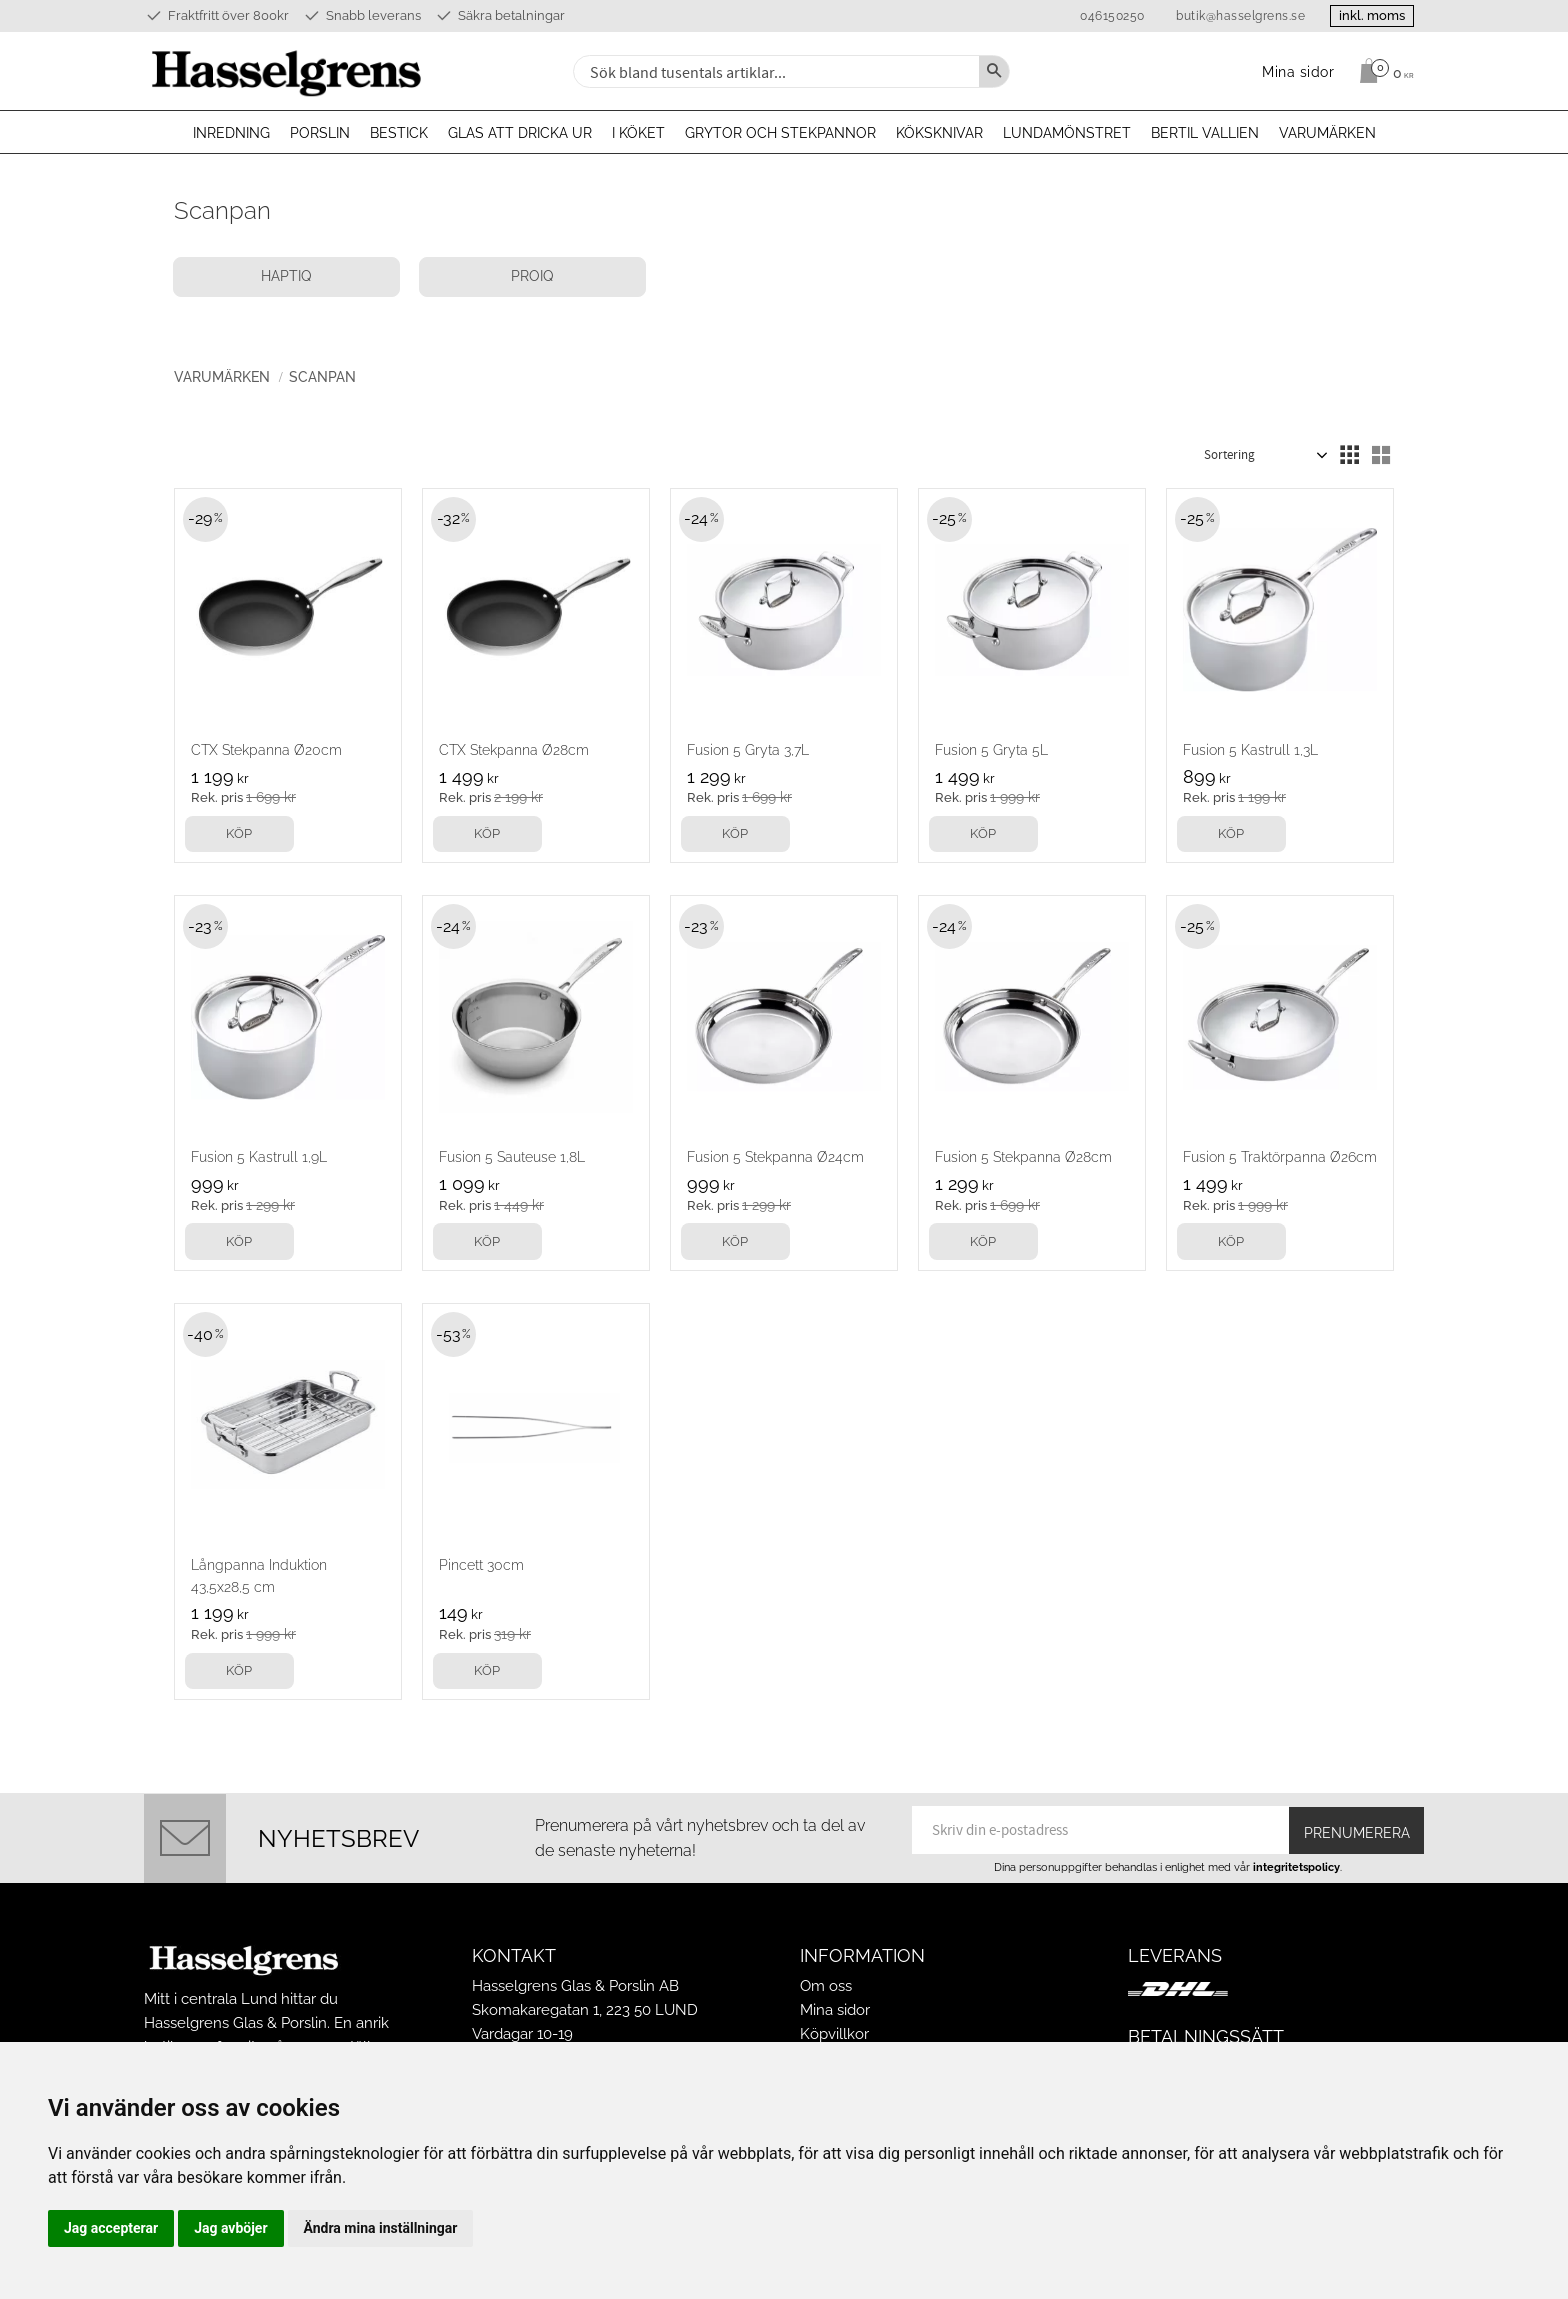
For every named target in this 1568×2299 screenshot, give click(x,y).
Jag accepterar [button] (111, 2228)
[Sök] (994, 71)
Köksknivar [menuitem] (939, 133)
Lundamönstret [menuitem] (1067, 133)
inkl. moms (1366, 15)
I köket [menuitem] (638, 133)
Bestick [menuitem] (399, 133)
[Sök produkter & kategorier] (774, 71)
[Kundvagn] (1381, 71)
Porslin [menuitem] (320, 133)
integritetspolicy (1296, 1867)
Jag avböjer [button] (230, 2228)
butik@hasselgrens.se (1228, 16)
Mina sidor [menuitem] (1298, 71)
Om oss (826, 1986)
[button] (1349, 456)
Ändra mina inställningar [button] (381, 2228)
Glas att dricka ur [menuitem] (520, 133)
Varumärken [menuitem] (1327, 133)
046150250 (1100, 16)
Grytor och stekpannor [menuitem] (780, 133)
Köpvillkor (834, 2034)
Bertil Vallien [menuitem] (1205, 133)
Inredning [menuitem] (231, 133)
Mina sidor (835, 2010)
